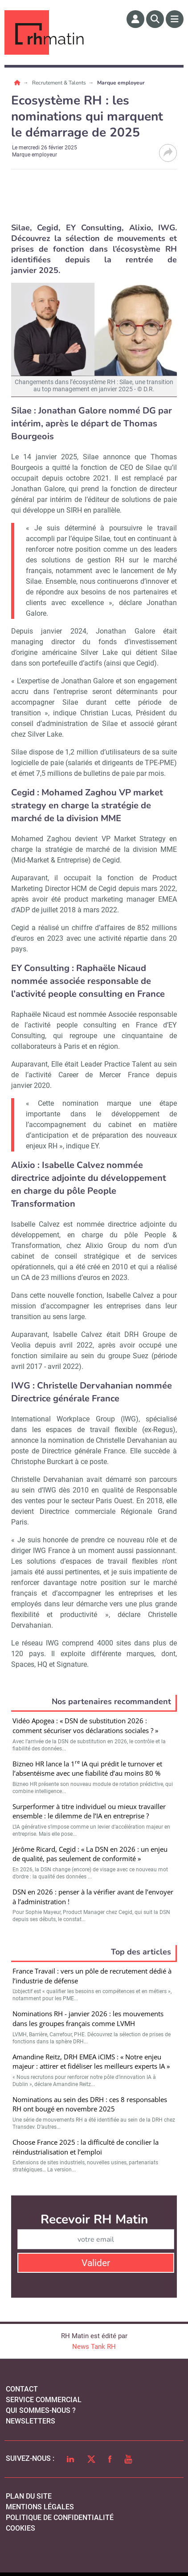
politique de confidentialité (60, 2517)
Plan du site (29, 2496)
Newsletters (30, 2421)
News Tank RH (94, 2347)
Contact (22, 2389)
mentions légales (40, 2507)
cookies (20, 2528)
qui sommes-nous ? (41, 2410)
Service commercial (44, 2399)
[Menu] (175, 19)
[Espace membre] (135, 19)
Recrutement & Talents (59, 82)
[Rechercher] (155, 19)
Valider (96, 2263)
